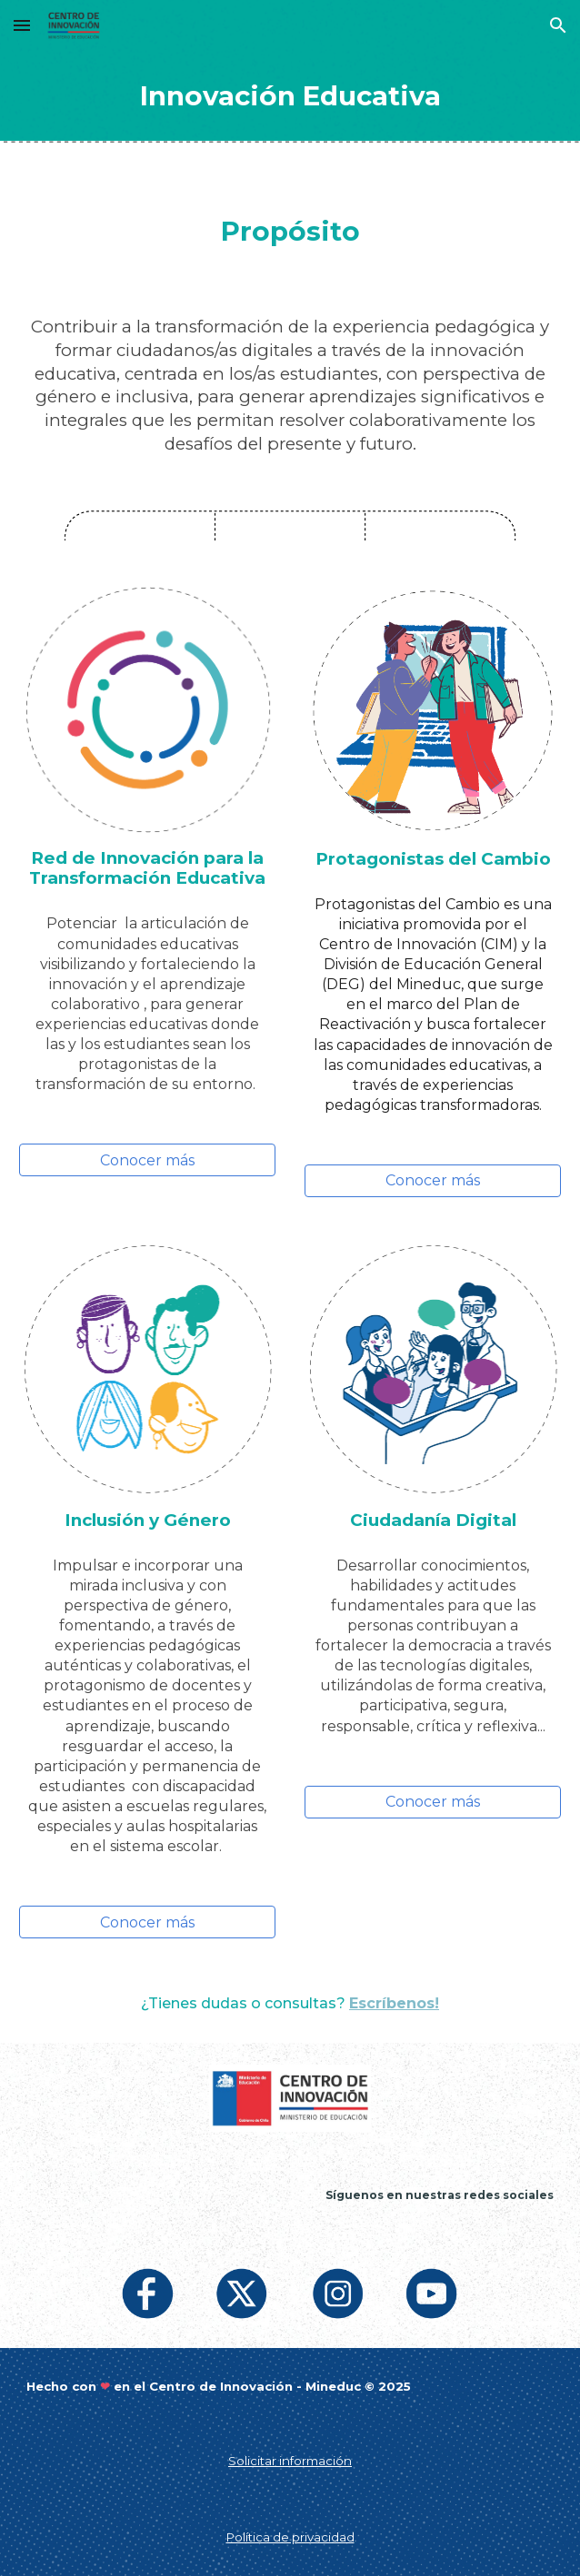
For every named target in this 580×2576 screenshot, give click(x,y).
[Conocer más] (147, 1160)
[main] (290, 96)
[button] (22, 25)
